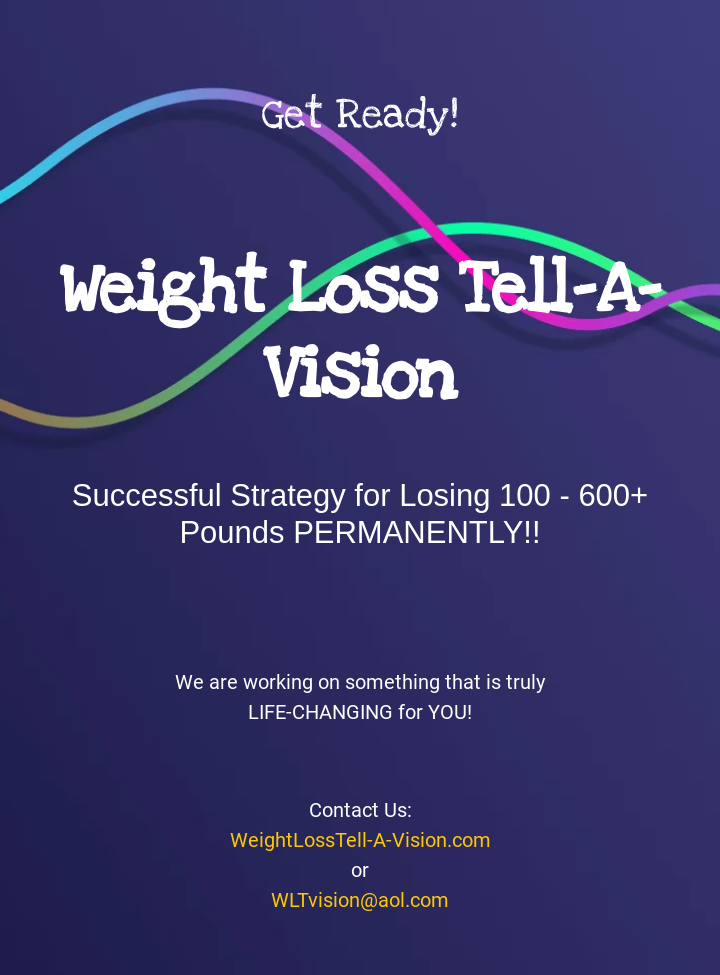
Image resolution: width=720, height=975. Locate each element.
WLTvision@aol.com (360, 900)
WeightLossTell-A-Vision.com (360, 840)
